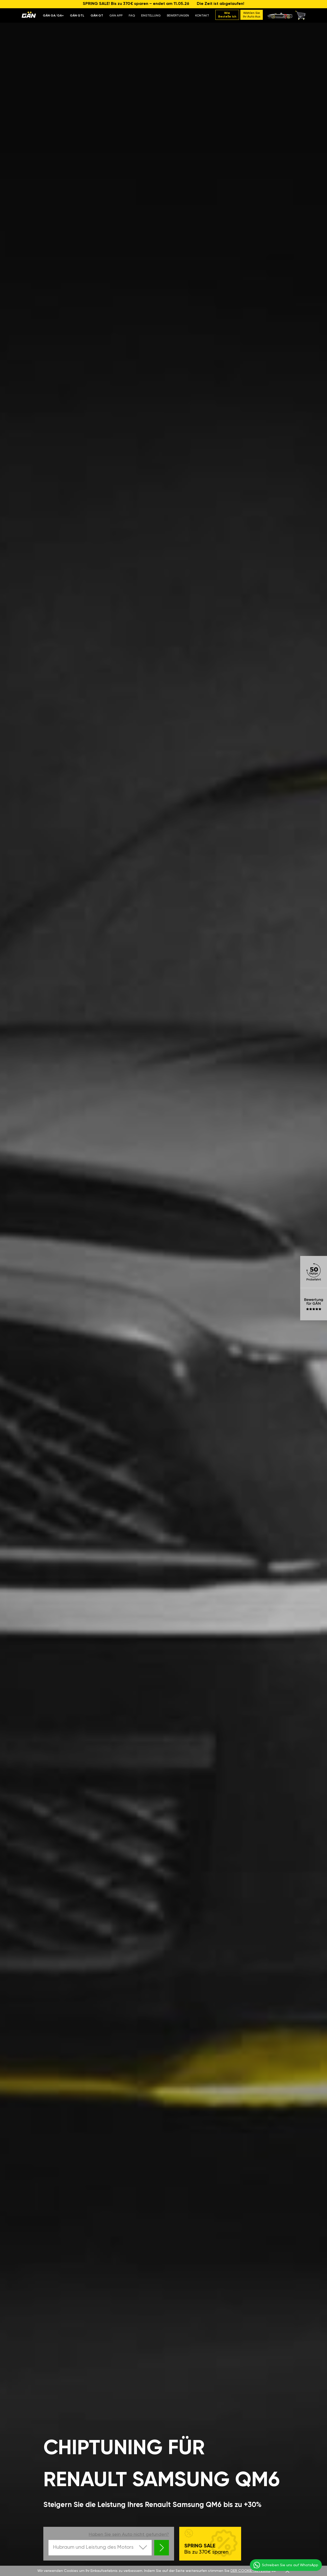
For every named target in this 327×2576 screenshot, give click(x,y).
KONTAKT (201, 12)
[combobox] (100, 2547)
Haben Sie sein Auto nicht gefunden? (129, 2534)
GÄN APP (115, 12)
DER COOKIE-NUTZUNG (247, 2571)
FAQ (131, 12)
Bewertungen (177, 12)
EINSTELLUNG (150, 12)
